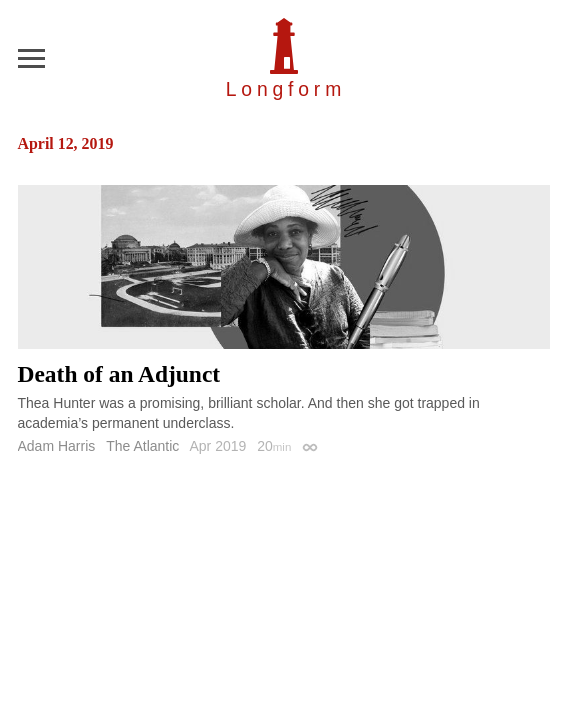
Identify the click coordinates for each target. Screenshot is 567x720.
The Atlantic (142, 446)
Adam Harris (57, 446)
